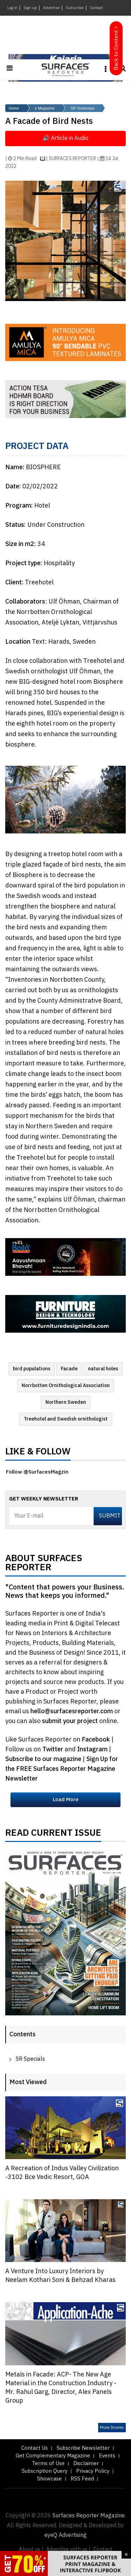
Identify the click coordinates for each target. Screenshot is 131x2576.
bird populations (31, 1369)
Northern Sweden (65, 1402)
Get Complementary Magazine (53, 2455)
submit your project (70, 1721)
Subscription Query (44, 2471)
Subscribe (75, 8)
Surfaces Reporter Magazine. (89, 2516)
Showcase (49, 2478)
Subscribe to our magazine (44, 1759)
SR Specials (30, 2059)
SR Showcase (82, 108)
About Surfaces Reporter (43, 1564)
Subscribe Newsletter (83, 2448)
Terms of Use (48, 2463)
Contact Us (34, 2448)
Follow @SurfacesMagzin (37, 1472)
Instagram (93, 1749)
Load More (66, 1799)
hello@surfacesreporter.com (71, 1711)
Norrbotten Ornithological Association (66, 1385)
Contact (96, 8)
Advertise (51, 8)
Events (107, 2455)
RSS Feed (82, 2478)
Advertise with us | (68, 2549)
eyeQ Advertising (65, 2535)
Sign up (30, 8)
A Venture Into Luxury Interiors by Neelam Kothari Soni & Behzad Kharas (60, 2275)
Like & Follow (38, 1453)
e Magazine (44, 108)
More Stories (112, 2427)
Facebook (96, 1740)
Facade (69, 1369)
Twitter (53, 1749)
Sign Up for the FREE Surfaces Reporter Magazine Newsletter (61, 1769)
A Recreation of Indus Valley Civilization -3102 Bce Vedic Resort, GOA (62, 2172)
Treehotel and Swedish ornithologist (66, 1419)
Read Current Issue (53, 1835)
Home (14, 108)
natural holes (103, 1369)
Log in (12, 8)
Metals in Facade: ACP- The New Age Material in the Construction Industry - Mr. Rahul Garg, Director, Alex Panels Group (60, 2387)
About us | (31, 2549)
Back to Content (116, 50)
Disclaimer (86, 2463)
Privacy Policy (92, 2471)
